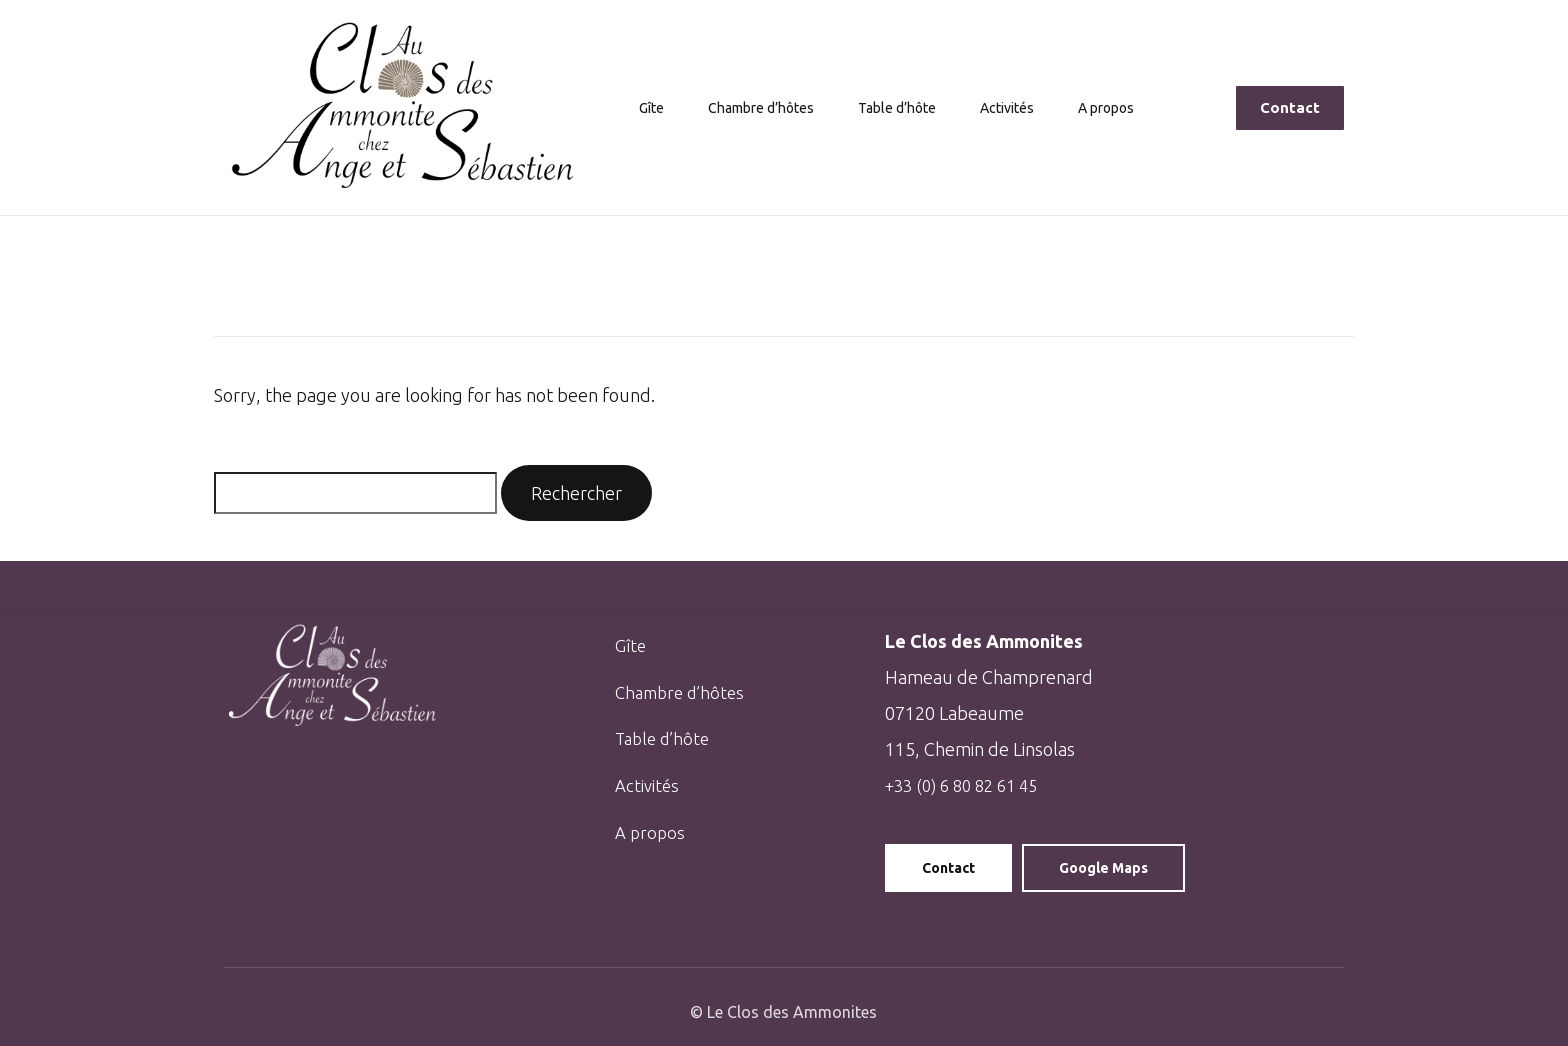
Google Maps (1103, 868)
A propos (1116, 108)
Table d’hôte (900, 108)
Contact (948, 868)
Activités (1015, 108)
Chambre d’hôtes (752, 108)
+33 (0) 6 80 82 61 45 (968, 785)
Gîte (637, 108)
